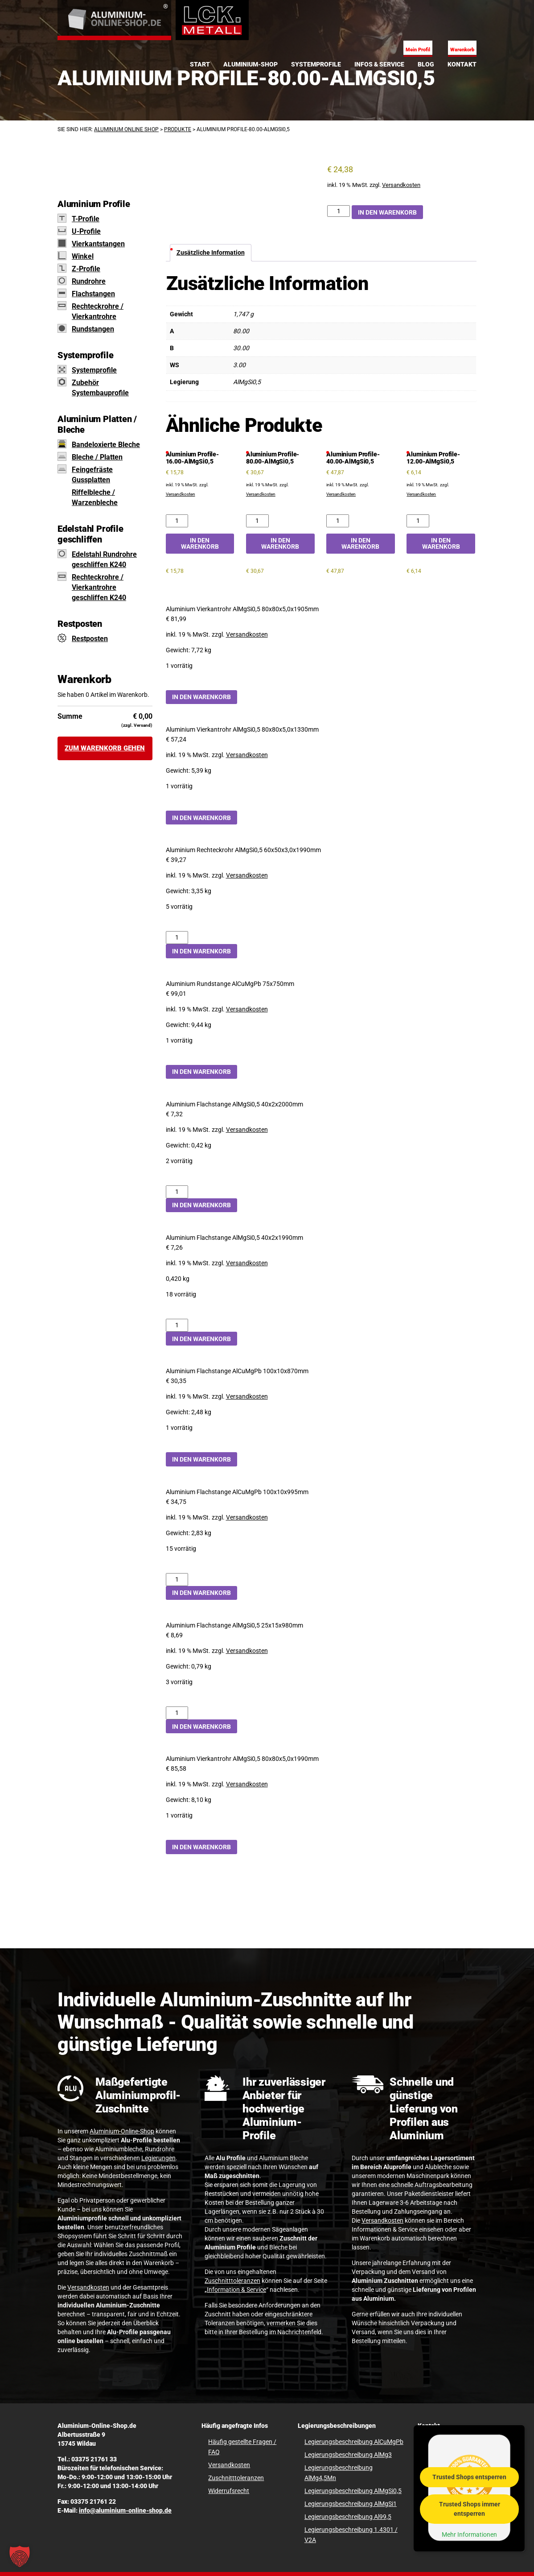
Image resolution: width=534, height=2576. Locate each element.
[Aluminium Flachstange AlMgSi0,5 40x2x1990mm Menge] (177, 1325)
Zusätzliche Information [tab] (211, 252)
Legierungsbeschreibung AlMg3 (348, 2454)
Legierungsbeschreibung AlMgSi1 (350, 2503)
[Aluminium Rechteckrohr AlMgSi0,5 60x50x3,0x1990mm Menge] (177, 937)
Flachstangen (93, 294)
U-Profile (86, 231)
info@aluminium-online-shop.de (125, 2510)
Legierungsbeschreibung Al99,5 (347, 2516)
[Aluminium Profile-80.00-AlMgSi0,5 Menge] (338, 211)
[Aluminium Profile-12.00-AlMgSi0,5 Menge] (418, 520)
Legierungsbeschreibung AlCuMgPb (353, 2441)
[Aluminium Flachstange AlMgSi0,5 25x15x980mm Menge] (177, 1712)
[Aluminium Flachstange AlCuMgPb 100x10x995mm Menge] (177, 1579)
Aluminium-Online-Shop (122, 2131)
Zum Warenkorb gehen (105, 748)
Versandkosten (401, 185)
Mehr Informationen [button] (469, 2534)
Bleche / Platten (97, 457)
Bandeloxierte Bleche (106, 444)
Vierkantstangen (98, 244)
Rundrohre (89, 281)
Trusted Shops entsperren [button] (469, 2476)
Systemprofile (94, 370)
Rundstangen (93, 329)
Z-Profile (86, 269)
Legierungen (158, 2158)
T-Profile (85, 219)
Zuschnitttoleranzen (232, 2280)
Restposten (90, 638)
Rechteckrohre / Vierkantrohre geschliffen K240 (99, 587)
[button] (19, 2556)
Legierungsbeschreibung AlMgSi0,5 (353, 2490)
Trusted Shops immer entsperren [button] (469, 2508)
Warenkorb (462, 50)
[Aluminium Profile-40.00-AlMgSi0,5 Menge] (337, 520)
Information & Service (236, 2289)
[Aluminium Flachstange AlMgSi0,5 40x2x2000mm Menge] (177, 1191)
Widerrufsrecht (228, 2490)
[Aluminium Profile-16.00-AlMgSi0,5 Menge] (177, 520)
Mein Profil (418, 50)
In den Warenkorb (387, 212)
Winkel (83, 256)
